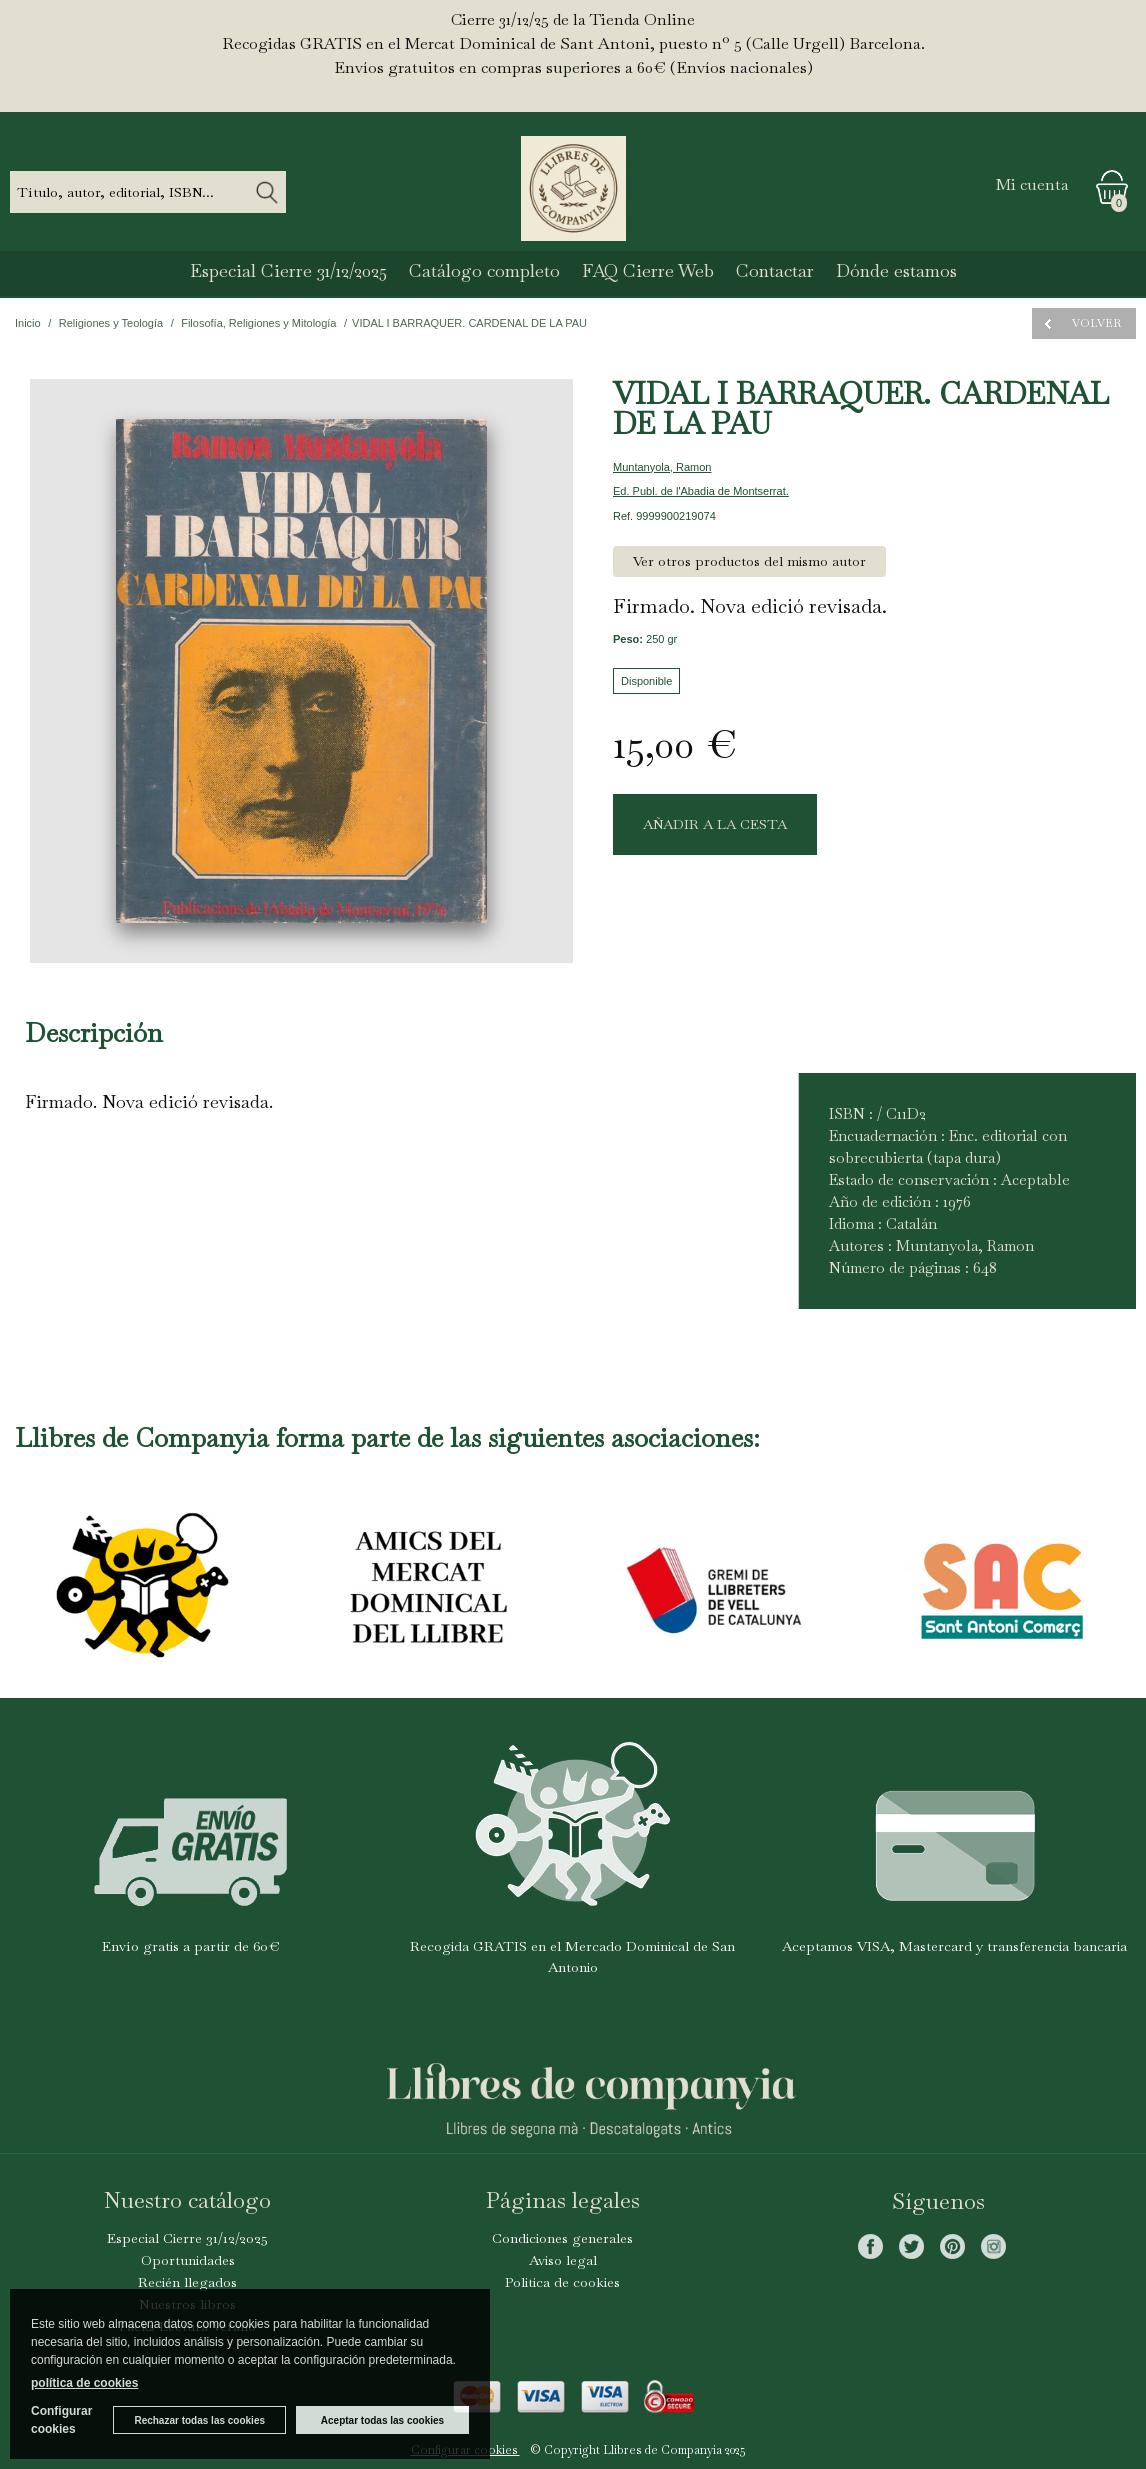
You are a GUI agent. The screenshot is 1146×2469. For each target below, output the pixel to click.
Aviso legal (563, 2260)
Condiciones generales (562, 2238)
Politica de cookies (562, 2282)
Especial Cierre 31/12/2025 (288, 270)
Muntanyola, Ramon (662, 467)
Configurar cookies (61, 2420)
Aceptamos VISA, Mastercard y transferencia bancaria (954, 1946)
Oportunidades (188, 2260)
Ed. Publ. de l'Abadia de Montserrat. (701, 491)
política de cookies (84, 2383)
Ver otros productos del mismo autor (749, 561)
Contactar (775, 270)
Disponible (646, 681)
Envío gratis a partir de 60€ (191, 1946)
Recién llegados (187, 2282)
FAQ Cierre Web (648, 270)
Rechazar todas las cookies (199, 2420)
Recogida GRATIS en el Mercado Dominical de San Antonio (572, 1956)
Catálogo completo (484, 270)
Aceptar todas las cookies (382, 2420)
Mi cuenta (1032, 184)
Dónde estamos (896, 270)
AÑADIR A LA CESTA (715, 824)
